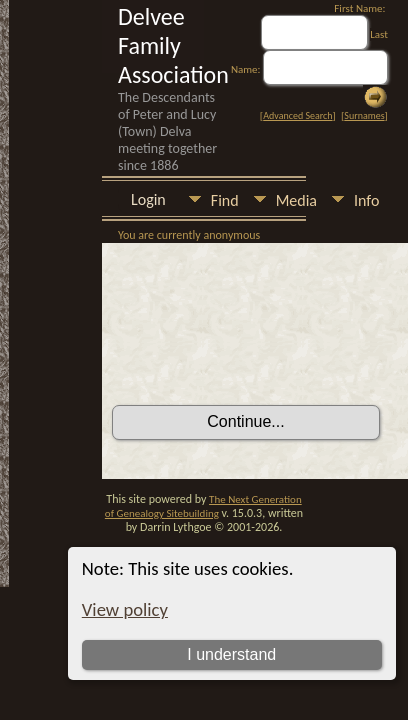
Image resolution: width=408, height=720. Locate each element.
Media (296, 200)
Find (225, 200)
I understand (231, 654)
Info (366, 200)
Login (148, 199)
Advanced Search (297, 115)
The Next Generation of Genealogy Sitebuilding (203, 506)
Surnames (364, 115)
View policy (125, 609)
